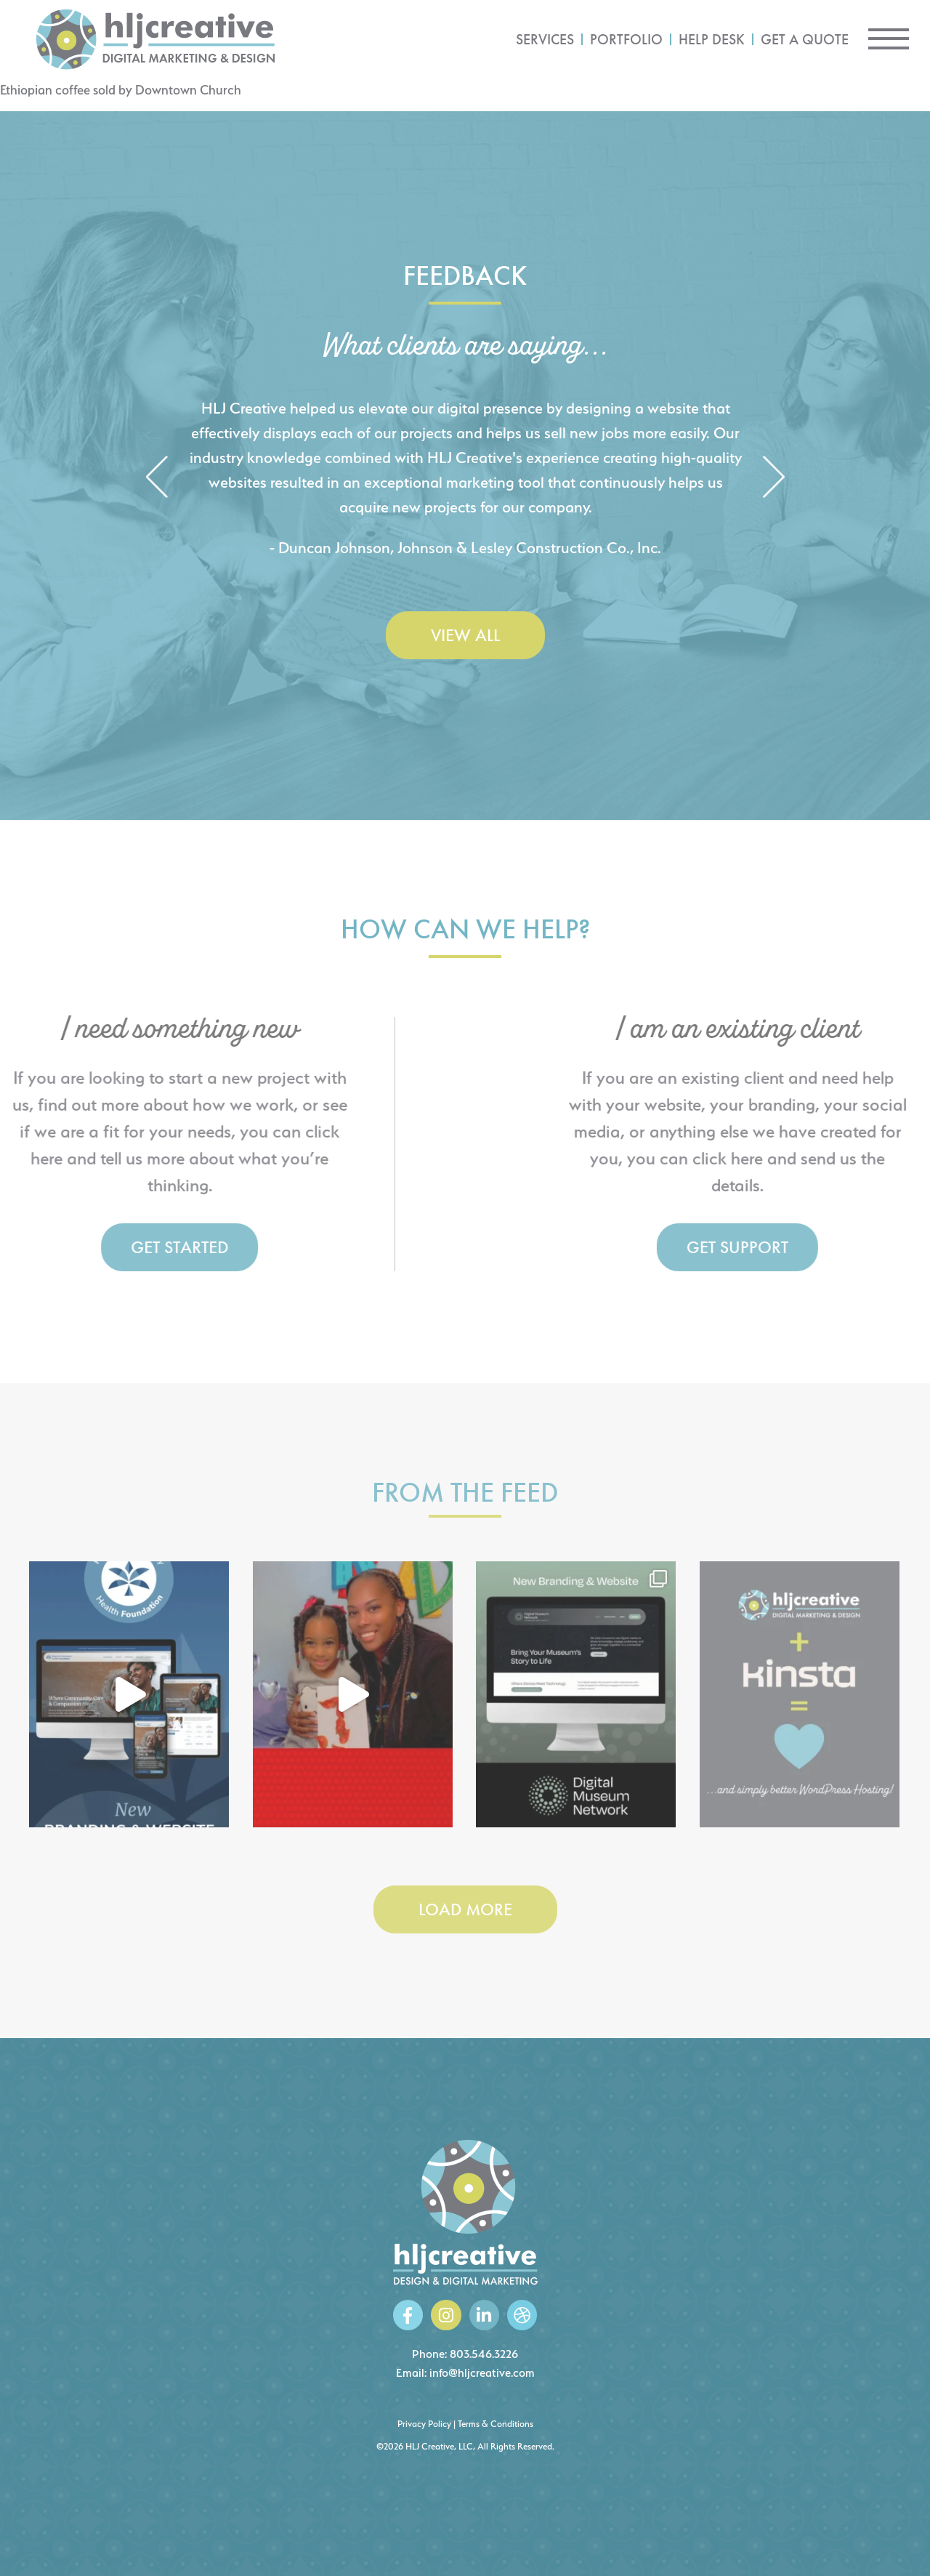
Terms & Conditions (495, 2423)
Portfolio (626, 39)
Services (545, 39)
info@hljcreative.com (482, 2373)
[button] (156, 478)
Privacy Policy (424, 2423)
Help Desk (712, 39)
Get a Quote (805, 39)
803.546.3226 (484, 2354)
